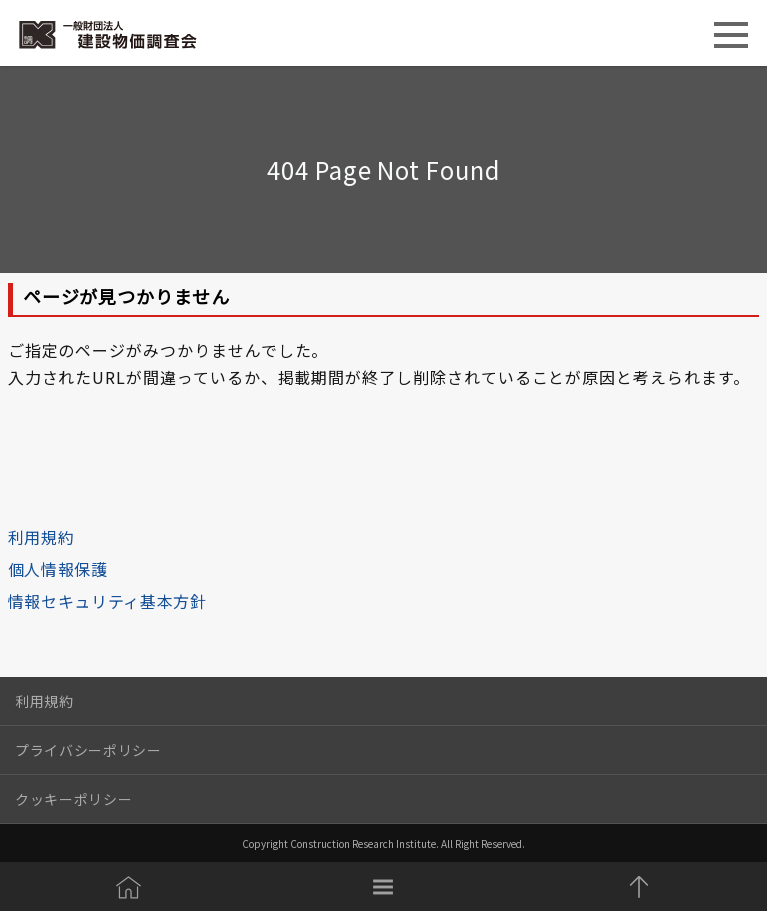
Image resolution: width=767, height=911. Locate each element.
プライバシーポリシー (88, 750)
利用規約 (41, 537)
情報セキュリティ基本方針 (107, 601)
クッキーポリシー (73, 799)
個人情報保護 (58, 569)
